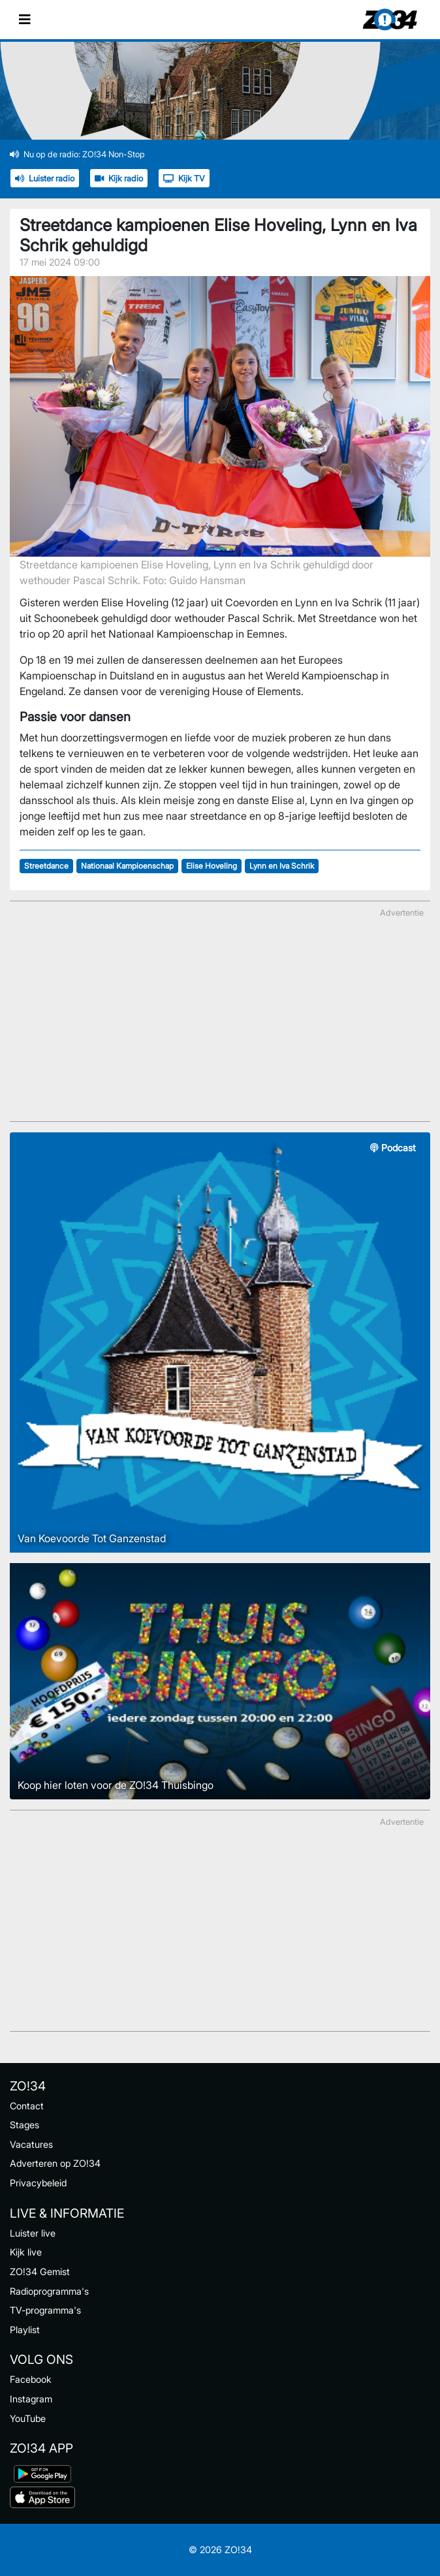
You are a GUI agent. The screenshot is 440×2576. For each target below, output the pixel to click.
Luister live (32, 2233)
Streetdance (46, 866)
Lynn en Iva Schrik (281, 866)
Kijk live (26, 2252)
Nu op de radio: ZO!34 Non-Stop (77, 154)
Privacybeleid (38, 2182)
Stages (24, 2124)
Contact (27, 2105)
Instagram (31, 2398)
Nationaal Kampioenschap (127, 866)
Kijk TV (184, 178)
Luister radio (44, 178)
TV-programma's (45, 2310)
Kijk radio (119, 178)
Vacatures (31, 2144)
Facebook (31, 2379)
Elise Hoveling (211, 866)
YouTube (28, 2418)
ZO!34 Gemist (40, 2271)
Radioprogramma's (49, 2291)
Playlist (25, 2329)
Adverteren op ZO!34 (55, 2163)
